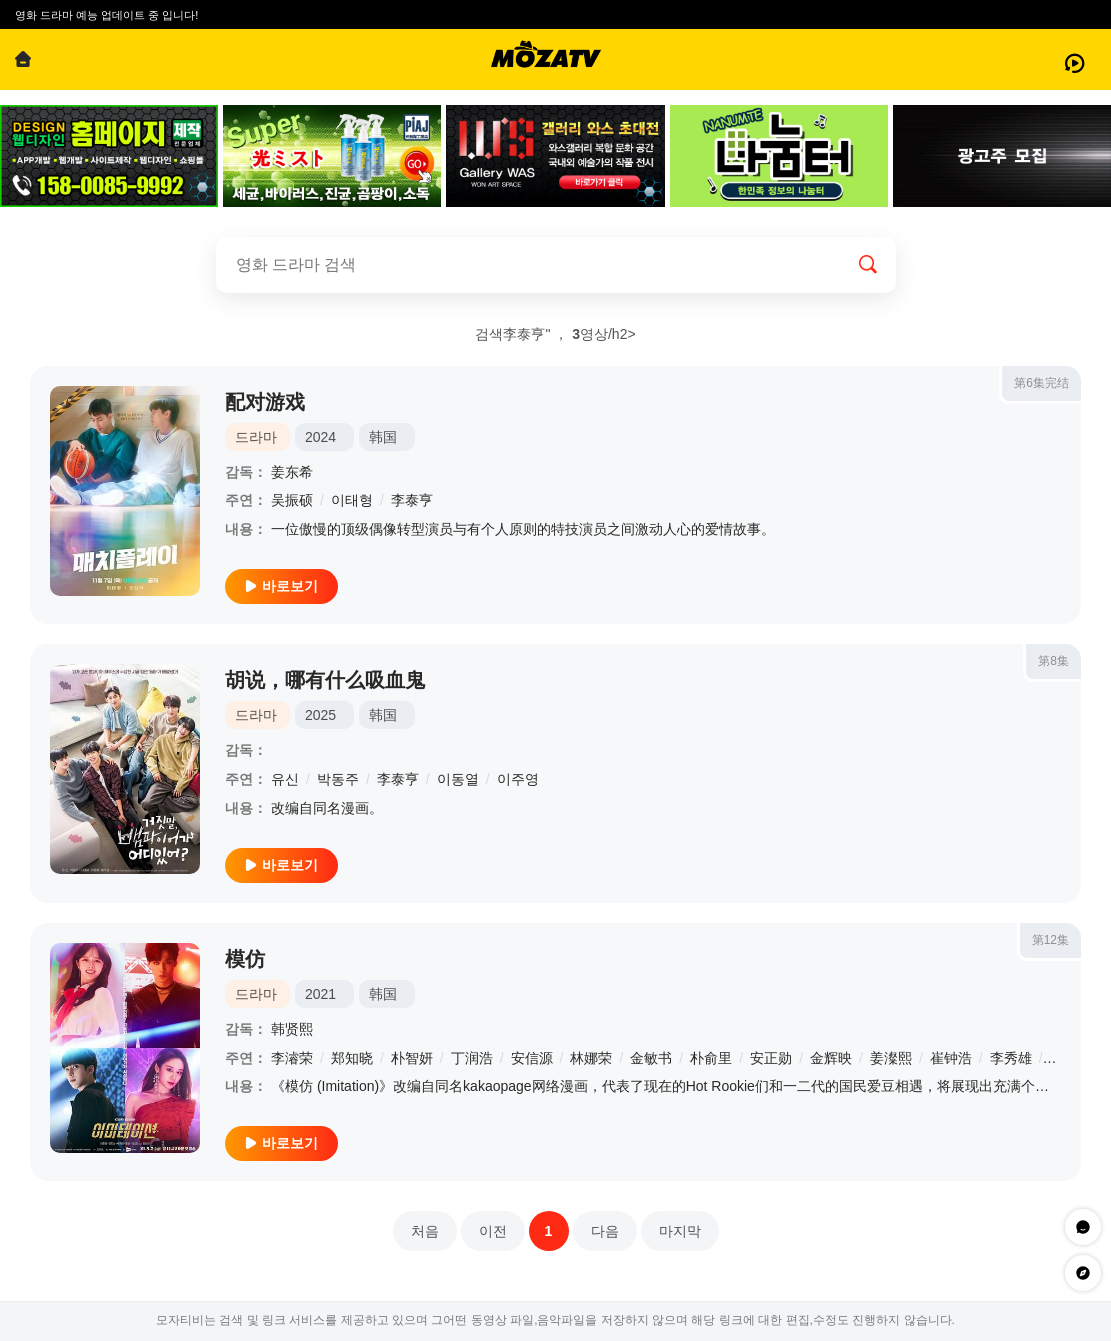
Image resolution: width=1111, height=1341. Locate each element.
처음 (425, 1231)
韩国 (383, 437)
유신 (285, 779)
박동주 (338, 779)
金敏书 (651, 1058)
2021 (320, 994)
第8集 (1053, 661)
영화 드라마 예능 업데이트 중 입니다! (106, 15)
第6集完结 (1041, 383)
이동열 (458, 779)
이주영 (518, 779)
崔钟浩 (951, 1058)
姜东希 (292, 472)
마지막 (680, 1231)
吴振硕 (292, 500)
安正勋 (771, 1058)
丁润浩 (472, 1058)
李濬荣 (292, 1058)
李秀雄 (1011, 1058)
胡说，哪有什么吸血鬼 (325, 680)
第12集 (1050, 940)
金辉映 (831, 1058)
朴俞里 (711, 1058)
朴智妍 (412, 1058)
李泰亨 (412, 500)
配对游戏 (265, 402)
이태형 (352, 500)
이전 (493, 1231)
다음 (605, 1231)
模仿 (245, 959)
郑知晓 (352, 1058)
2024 (320, 437)
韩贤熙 (292, 1029)
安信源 (532, 1058)
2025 (320, 715)
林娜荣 (591, 1058)
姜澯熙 (891, 1058)
